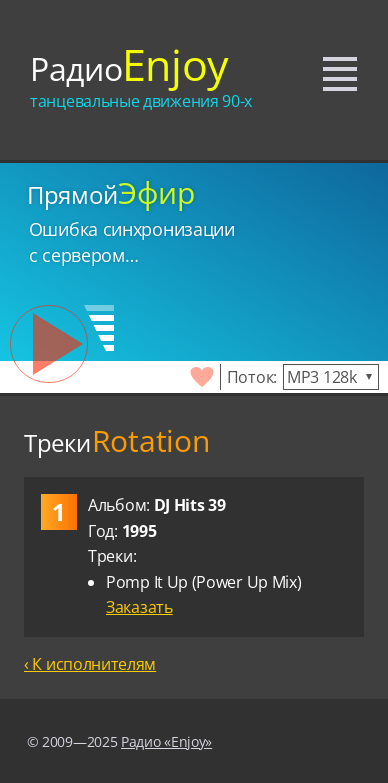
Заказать (139, 607)
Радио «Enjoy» (166, 741)
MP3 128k (322, 377)
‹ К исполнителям (90, 664)
